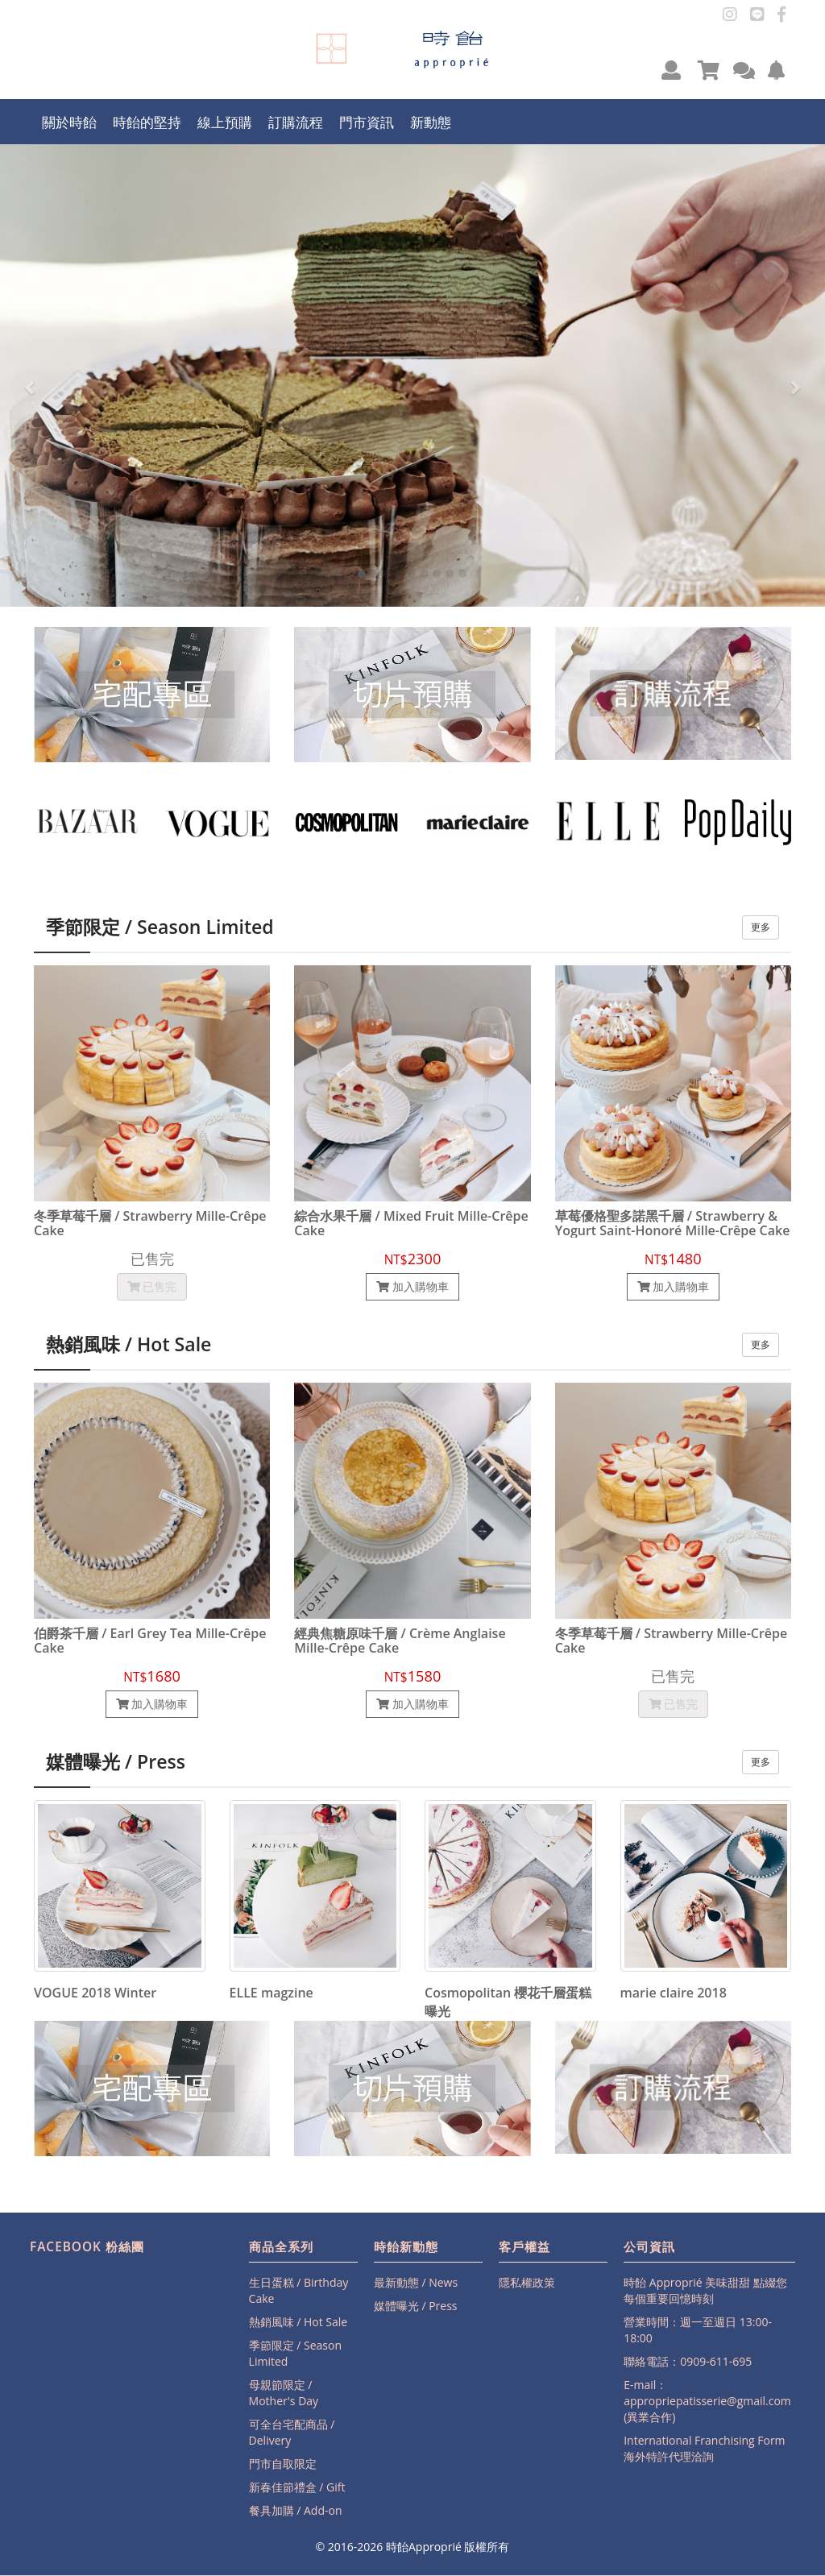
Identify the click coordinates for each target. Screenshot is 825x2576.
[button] (671, 69)
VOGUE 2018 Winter (95, 1992)
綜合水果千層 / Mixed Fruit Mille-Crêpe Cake (411, 1223)
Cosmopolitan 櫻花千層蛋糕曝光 (508, 2002)
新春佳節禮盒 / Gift (297, 2487)
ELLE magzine (271, 1992)
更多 (760, 927)
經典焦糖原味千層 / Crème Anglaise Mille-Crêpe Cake (399, 1641)
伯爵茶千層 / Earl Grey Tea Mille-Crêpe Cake (150, 1641)
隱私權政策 (527, 2282)
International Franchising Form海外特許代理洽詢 (704, 2448)
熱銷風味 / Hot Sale (298, 2321)
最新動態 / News (416, 2282)
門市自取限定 (283, 2463)
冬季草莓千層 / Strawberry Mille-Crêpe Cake (150, 1223)
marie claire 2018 (673, 1992)
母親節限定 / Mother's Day (284, 2392)
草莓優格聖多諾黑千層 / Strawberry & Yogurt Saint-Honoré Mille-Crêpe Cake (672, 1223)
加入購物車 (412, 1286)
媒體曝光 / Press (416, 2305)
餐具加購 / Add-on (295, 2510)
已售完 (152, 1286)
